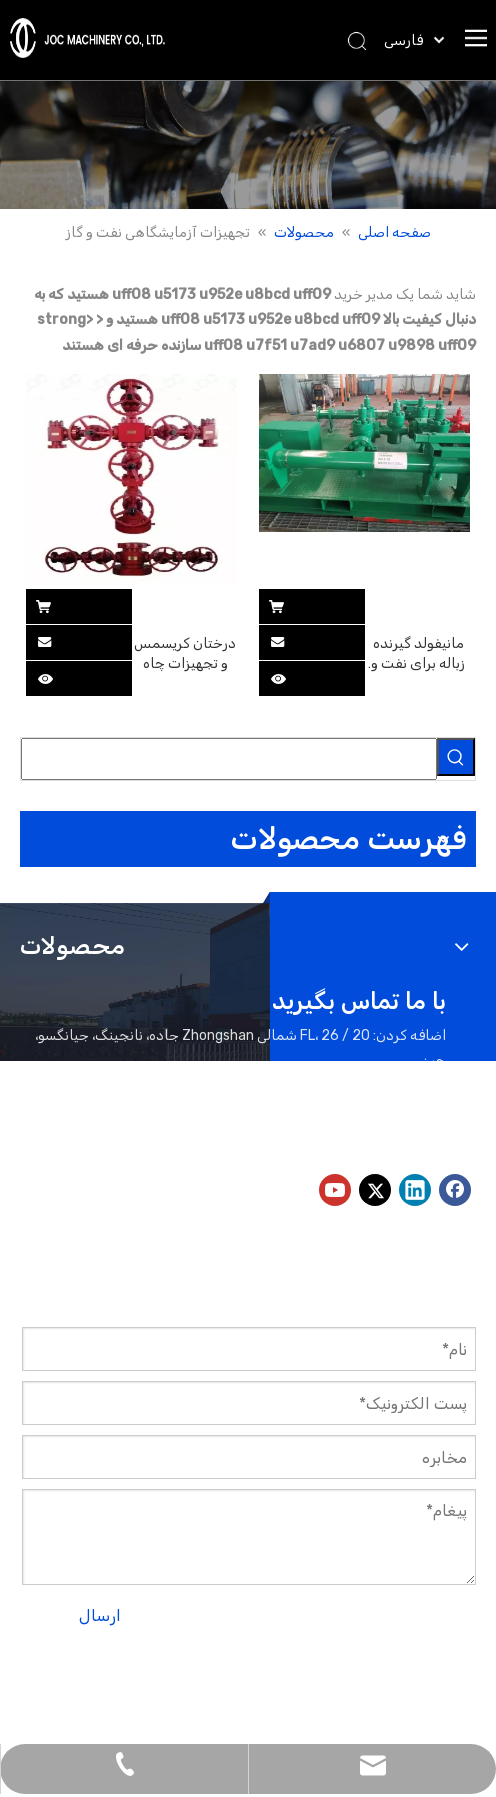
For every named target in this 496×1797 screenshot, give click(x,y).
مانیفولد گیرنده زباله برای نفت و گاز (418, 654)
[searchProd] (229, 759)
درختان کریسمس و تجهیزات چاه (185, 653)
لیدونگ (336, 1694)
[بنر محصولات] (248, 144)
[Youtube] (335, 1190)
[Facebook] (455, 1190)
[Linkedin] (415, 1190)
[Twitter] (375, 1190)
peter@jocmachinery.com (266, 1136)
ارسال (100, 1615)
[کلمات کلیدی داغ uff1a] (456, 757)
